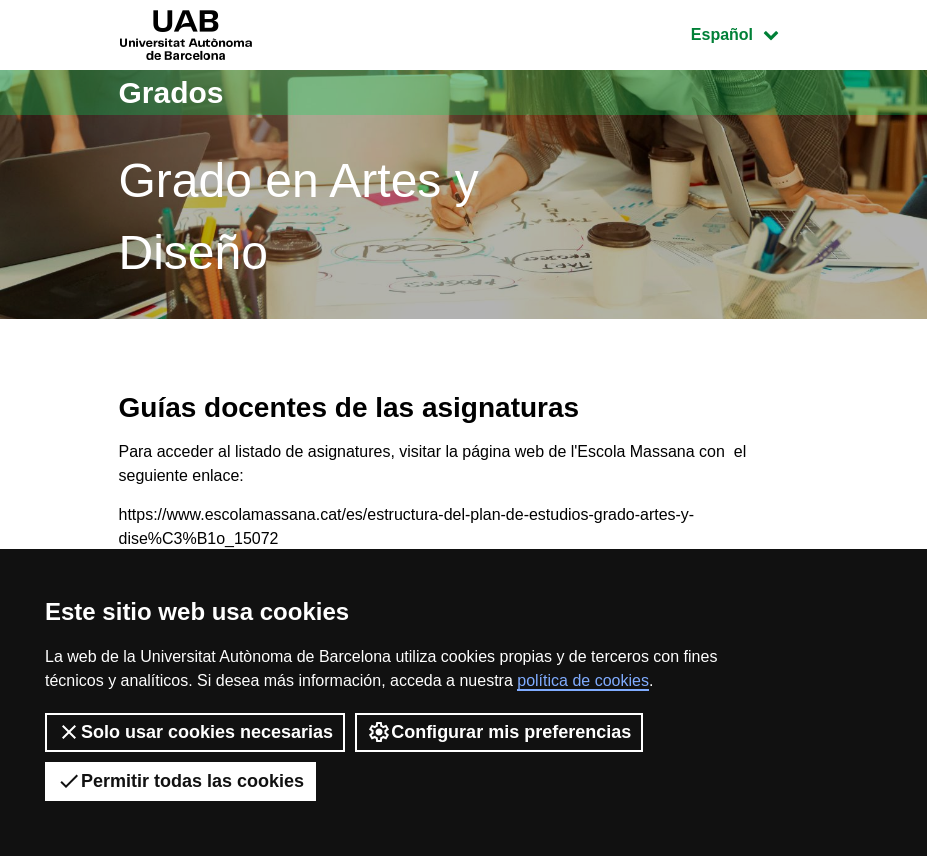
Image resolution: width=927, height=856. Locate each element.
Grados (171, 92)
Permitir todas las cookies (180, 781)
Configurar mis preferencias (499, 732)
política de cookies (583, 680)
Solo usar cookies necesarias (195, 732)
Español (749, 32)
